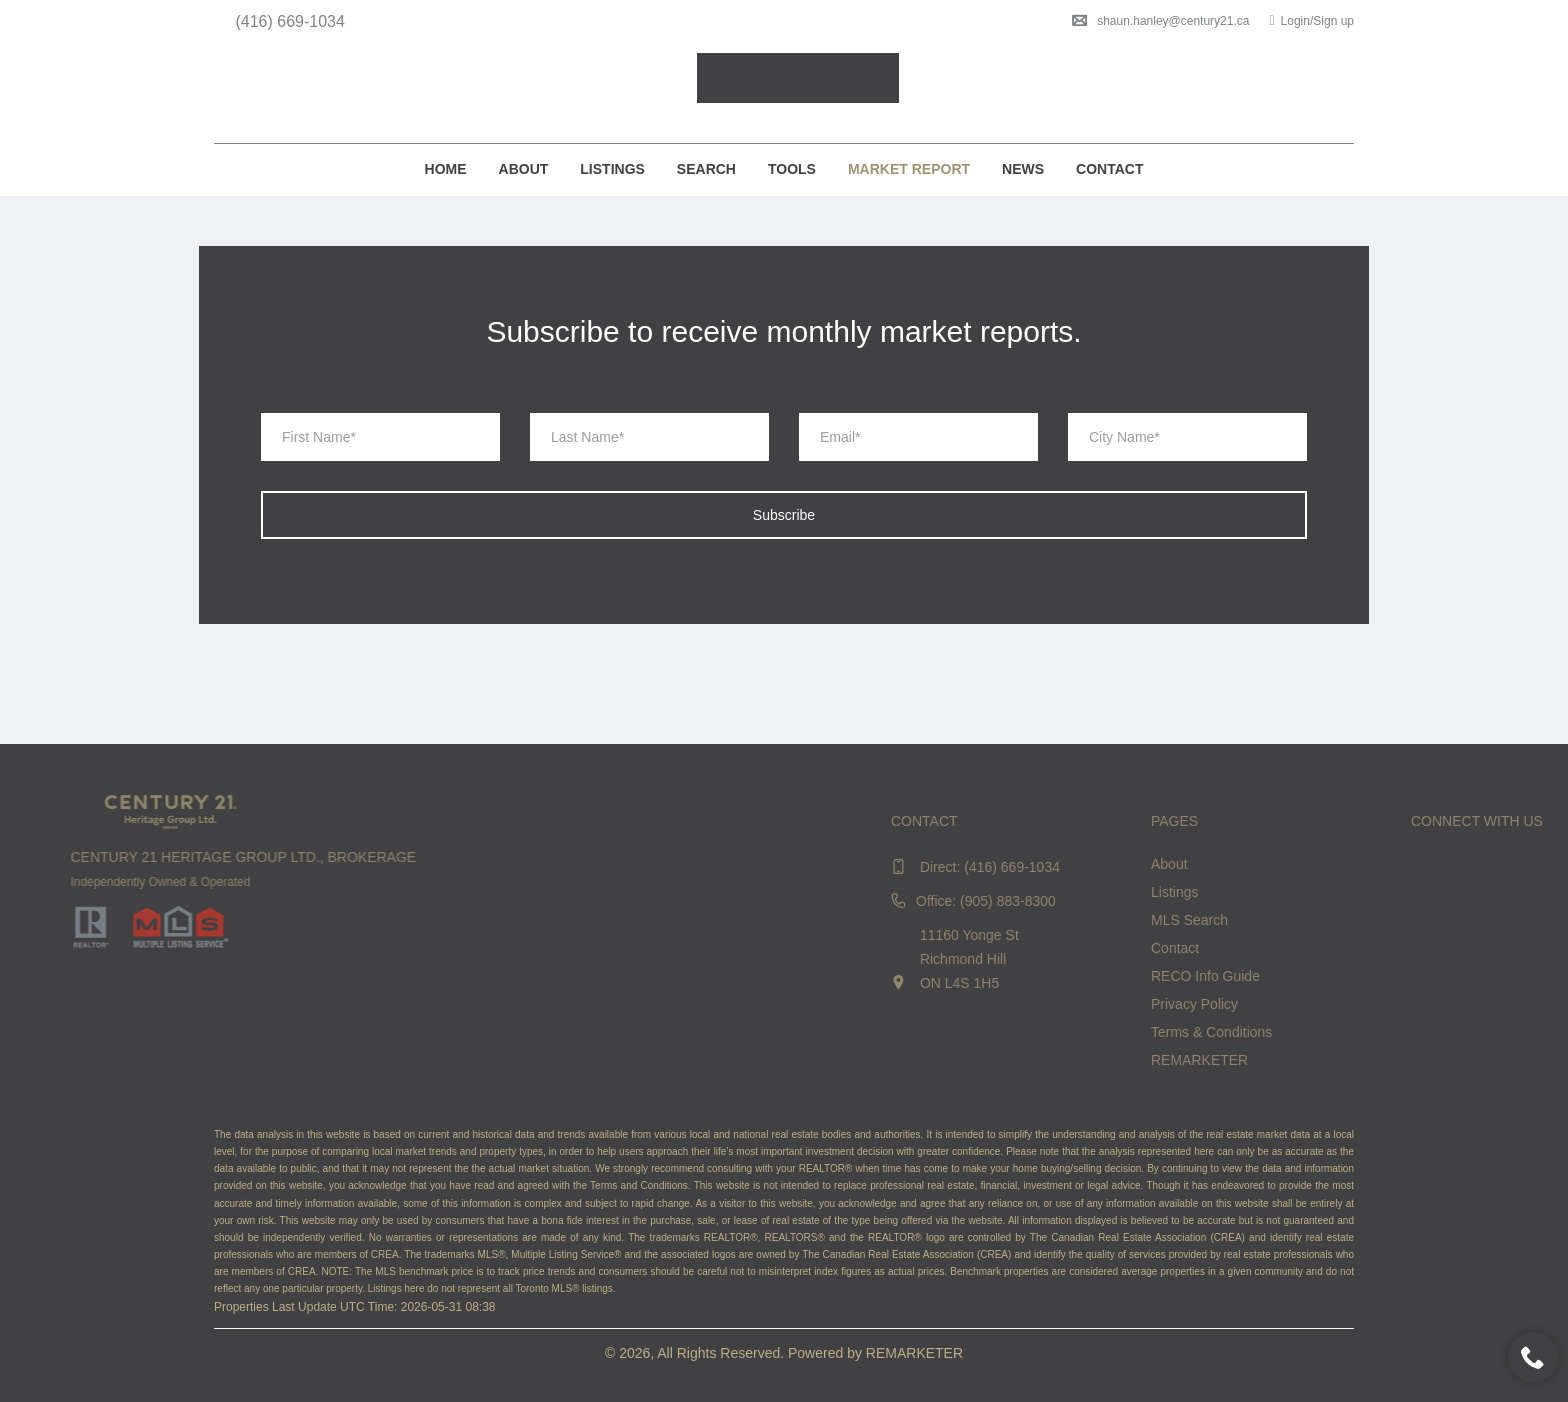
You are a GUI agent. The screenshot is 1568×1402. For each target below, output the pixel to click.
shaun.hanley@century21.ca (1160, 21)
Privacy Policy (1417, 1004)
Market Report (909, 169)
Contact (1109, 169)
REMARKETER (1422, 1060)
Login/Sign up (1311, 21)
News (1023, 169)
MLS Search (1412, 920)
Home (446, 169)
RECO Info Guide (1428, 976)
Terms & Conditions (1434, 1032)
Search (706, 169)
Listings (612, 169)
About (524, 169)
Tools (792, 169)
